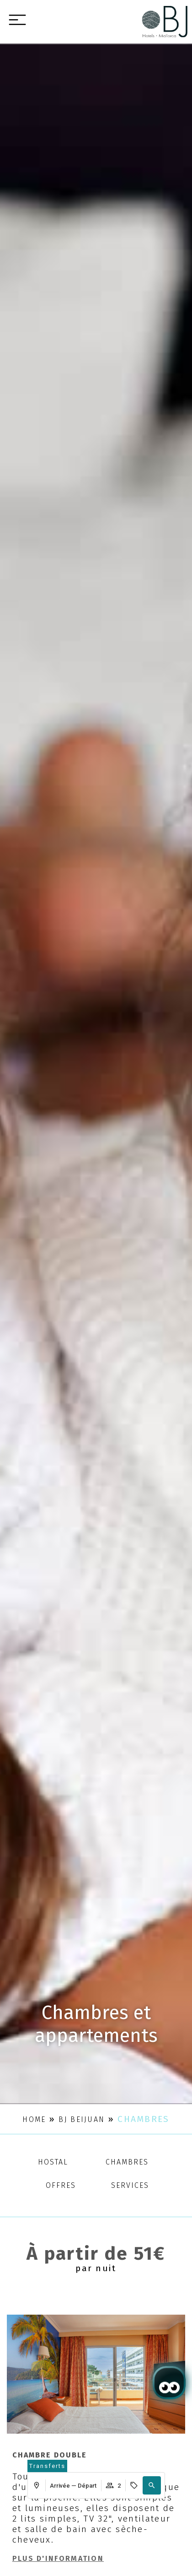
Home (34, 2119)
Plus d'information (58, 2558)
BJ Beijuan (82, 2119)
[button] (152, 2485)
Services (130, 2185)
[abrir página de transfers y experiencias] (47, 2466)
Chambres (127, 2162)
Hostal (53, 2162)
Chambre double (49, 2455)
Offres (61, 2185)
